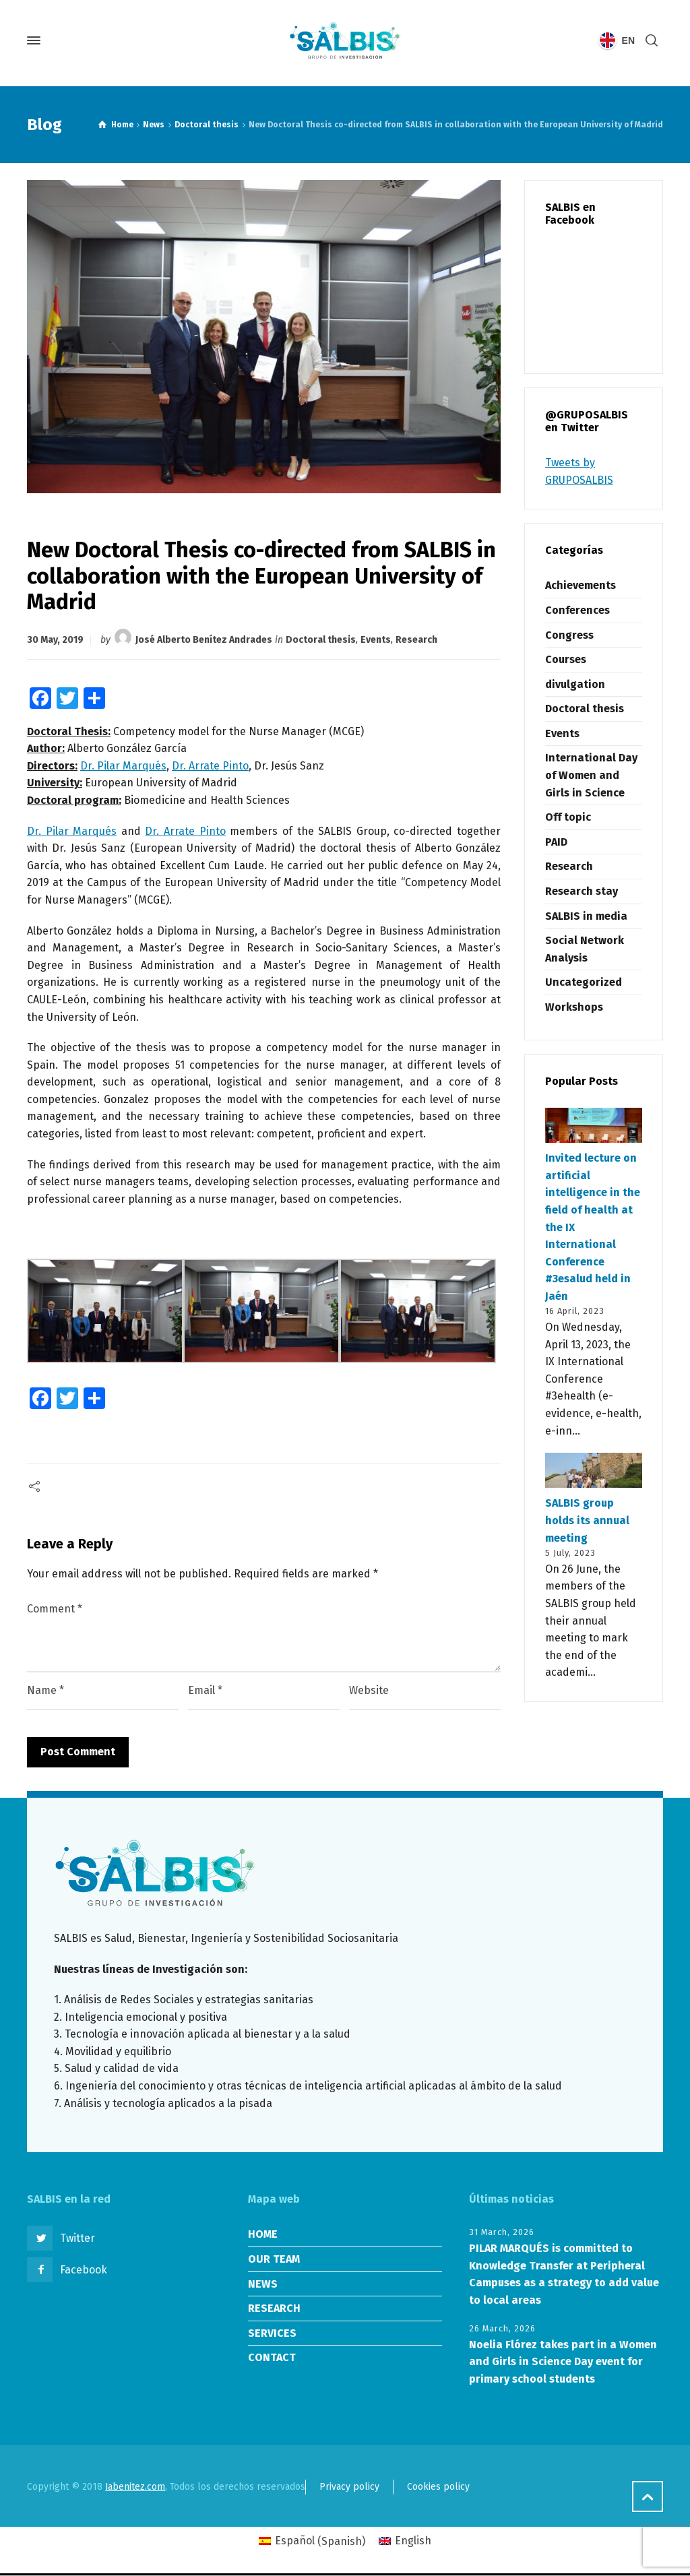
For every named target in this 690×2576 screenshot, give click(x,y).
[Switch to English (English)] (405, 2541)
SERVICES (272, 2333)
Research (416, 640)
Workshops (574, 1007)
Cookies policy (438, 2486)
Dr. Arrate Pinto (210, 765)
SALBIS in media (586, 916)
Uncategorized (583, 982)
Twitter (77, 2238)
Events (375, 640)
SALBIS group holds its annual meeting (587, 1520)
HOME (263, 2234)
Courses (565, 659)
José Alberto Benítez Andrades (203, 640)
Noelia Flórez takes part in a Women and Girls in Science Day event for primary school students (563, 2361)
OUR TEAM (274, 2259)
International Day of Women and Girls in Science (591, 774)
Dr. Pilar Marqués (123, 765)
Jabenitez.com (135, 2486)
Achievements (580, 585)
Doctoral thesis (321, 640)
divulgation (575, 684)
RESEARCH (274, 2308)
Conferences (577, 610)
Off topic (568, 817)
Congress (569, 635)
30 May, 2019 (55, 640)
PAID (556, 842)
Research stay (581, 891)
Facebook (83, 2269)
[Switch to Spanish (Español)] (312, 2541)
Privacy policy (349, 2486)
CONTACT (272, 2357)
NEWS (263, 2283)
